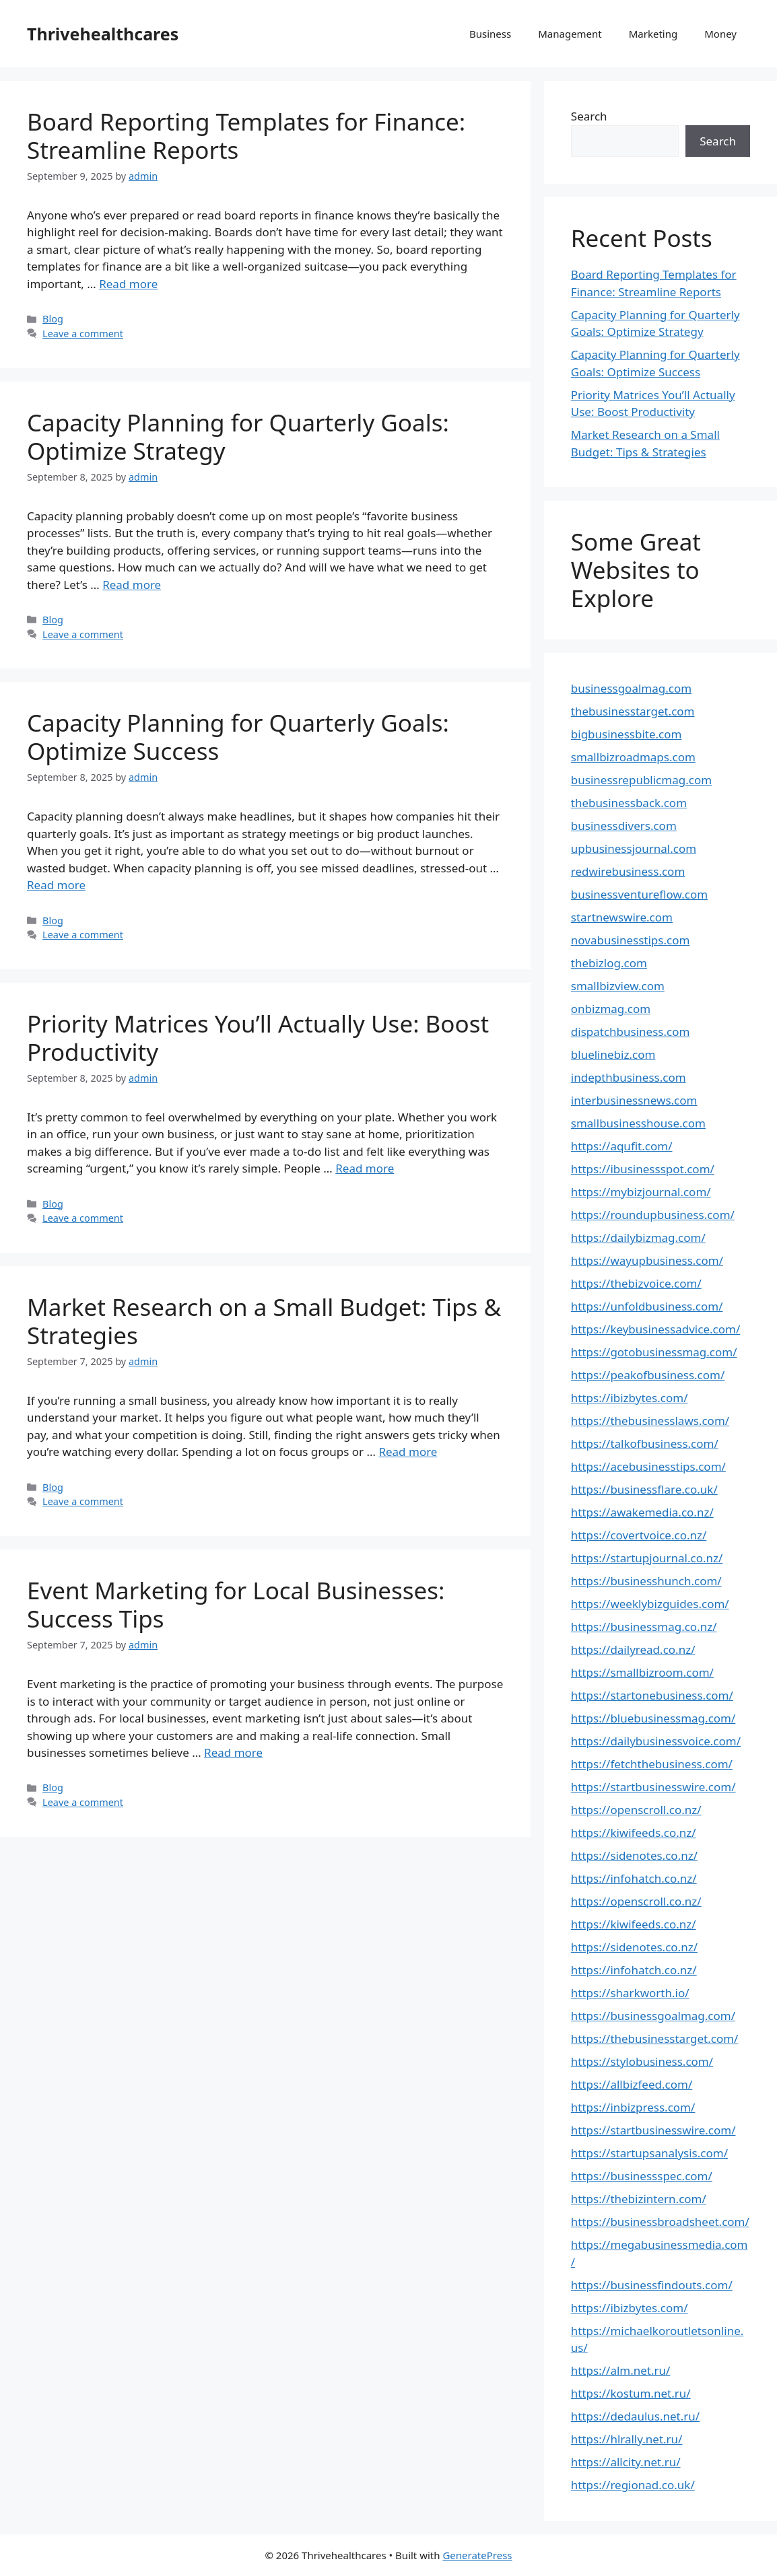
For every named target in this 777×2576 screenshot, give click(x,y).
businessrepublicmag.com (641, 780)
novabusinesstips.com (630, 940)
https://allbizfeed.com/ (631, 2084)
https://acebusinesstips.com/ (648, 1466)
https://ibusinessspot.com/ (642, 1169)
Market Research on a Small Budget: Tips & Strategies (264, 1321)
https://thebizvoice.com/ (636, 1283)
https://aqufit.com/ (622, 1146)
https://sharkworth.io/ (630, 1992)
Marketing (653, 33)
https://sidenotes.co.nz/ (634, 1855)
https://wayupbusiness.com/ (647, 1260)
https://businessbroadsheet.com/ (660, 2221)
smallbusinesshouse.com (638, 1123)
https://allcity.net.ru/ (626, 2462)
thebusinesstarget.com (633, 711)
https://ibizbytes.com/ (629, 1397)
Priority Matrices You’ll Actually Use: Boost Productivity (258, 1038)
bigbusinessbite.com (626, 734)
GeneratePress (477, 2555)
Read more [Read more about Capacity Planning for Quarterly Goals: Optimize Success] (56, 885)
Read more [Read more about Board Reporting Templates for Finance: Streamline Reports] (128, 283)
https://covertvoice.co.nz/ (639, 1535)
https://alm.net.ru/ (621, 2370)
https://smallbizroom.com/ (642, 1672)
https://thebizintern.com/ (638, 2198)
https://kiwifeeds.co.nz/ (633, 1832)
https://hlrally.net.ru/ (627, 2439)
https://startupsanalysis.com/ (649, 2153)
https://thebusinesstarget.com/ (655, 2038)
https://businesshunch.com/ (646, 1581)
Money (720, 33)
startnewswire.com (622, 917)
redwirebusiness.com (628, 871)
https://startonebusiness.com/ (652, 1695)
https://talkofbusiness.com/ (644, 1443)
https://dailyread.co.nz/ (633, 1649)
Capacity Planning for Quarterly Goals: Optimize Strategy (238, 436)
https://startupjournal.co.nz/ (647, 1558)
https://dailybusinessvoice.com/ (656, 1741)
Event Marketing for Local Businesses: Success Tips (235, 1604)
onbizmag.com (610, 1008)
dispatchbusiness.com (630, 1031)
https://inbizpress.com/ (633, 2107)
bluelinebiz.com (613, 1054)
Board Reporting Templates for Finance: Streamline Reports (246, 136)
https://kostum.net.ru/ (631, 2393)
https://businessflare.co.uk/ (644, 1489)
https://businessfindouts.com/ (652, 2285)
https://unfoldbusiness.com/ (647, 1306)
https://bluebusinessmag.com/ (653, 1718)
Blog (52, 318)
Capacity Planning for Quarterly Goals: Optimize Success (238, 737)
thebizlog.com (609, 963)
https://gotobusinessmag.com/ (654, 1352)
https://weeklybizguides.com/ (650, 1603)
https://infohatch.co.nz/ (634, 1878)
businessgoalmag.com (631, 688)
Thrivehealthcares (102, 33)
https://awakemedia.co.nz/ (642, 1512)
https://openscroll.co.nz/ (636, 1809)
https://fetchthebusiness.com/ (652, 1764)
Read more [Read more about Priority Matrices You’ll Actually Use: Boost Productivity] (364, 1168)
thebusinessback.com (629, 802)
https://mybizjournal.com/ (641, 1191)
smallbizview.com (618, 986)
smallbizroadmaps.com (633, 757)
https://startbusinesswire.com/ (653, 1787)
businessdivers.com (624, 825)
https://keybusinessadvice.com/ (655, 1329)
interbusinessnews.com (634, 1100)
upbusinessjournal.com (633, 848)
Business (490, 33)
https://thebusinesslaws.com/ (650, 1420)
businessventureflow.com (639, 894)
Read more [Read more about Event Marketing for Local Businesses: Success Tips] (233, 1752)
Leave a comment (82, 333)
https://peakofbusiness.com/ (647, 1375)
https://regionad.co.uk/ (633, 2485)
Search (589, 116)
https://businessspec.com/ (641, 2176)
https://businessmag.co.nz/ (644, 1626)
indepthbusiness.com (628, 1077)
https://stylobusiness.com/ (642, 2061)
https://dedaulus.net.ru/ (635, 2416)
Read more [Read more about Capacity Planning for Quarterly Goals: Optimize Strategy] (131, 584)
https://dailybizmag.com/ (638, 1237)
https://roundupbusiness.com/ (653, 1214)
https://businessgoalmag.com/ (653, 2015)
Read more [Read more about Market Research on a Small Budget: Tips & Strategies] (407, 1451)
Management (570, 33)
